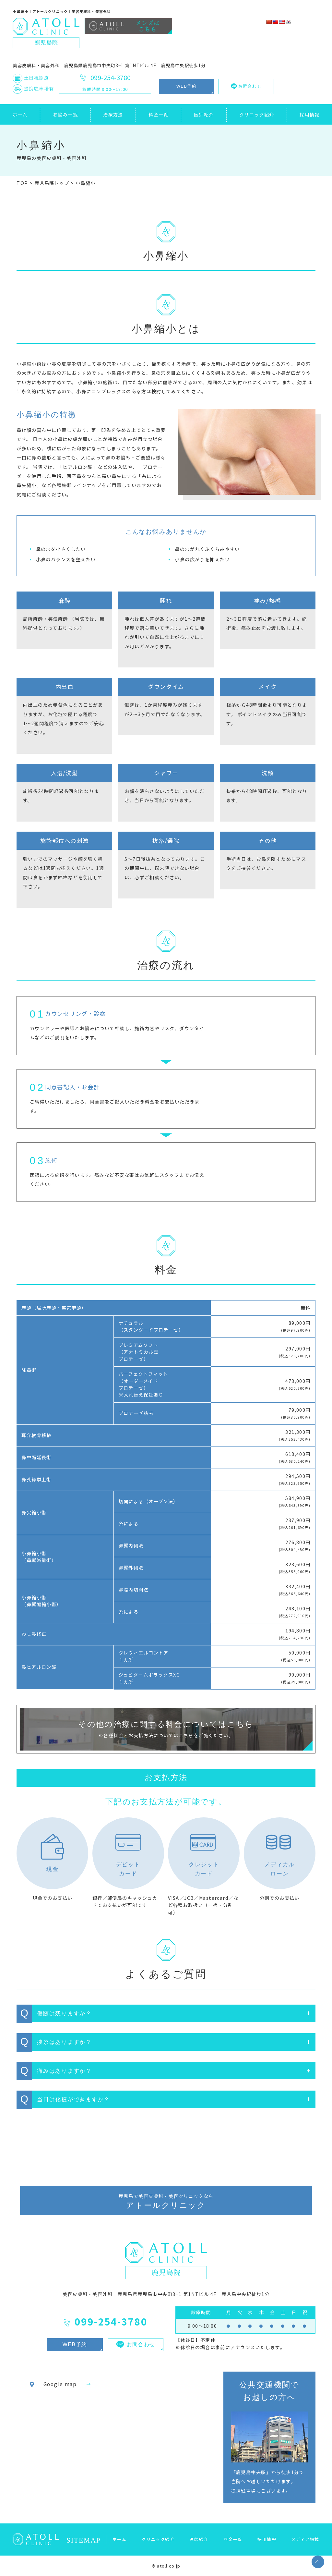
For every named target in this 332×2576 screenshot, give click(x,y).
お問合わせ (246, 86)
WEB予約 (186, 86)
